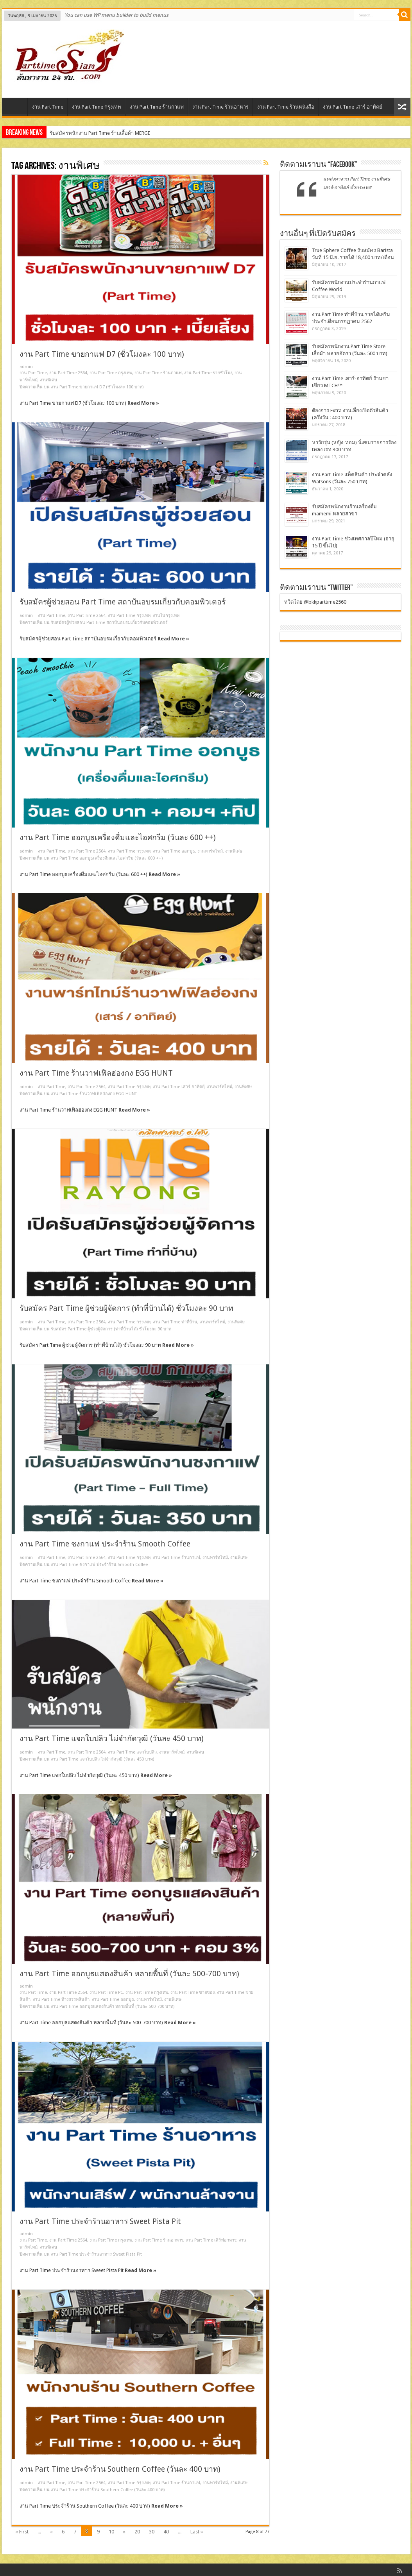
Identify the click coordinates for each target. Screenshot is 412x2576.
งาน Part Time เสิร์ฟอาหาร (211, 2240)
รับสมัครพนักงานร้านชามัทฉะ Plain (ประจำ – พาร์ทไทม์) (112, 133)
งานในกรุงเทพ (166, 615)
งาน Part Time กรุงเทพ (96, 107)
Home (16, 108)
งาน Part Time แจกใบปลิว (132, 1752)
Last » (196, 2532)
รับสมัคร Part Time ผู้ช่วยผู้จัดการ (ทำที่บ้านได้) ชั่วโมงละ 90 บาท (126, 1308)
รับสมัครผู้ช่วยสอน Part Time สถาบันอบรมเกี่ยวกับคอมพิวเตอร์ (123, 601)
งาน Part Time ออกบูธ (174, 851)
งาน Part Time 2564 (68, 372)
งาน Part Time (47, 107)
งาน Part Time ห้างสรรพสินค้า (61, 1999)
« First (22, 2532)
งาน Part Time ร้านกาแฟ (157, 107)
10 (111, 2532)
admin (26, 366)
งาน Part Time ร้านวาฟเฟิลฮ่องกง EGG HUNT (96, 1073)
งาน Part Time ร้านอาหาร (220, 107)
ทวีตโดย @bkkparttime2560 (315, 602)
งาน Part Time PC (106, 1992)
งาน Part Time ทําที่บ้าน (175, 1322)
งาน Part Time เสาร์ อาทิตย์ (352, 107)
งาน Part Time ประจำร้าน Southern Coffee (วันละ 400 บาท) (120, 2469)
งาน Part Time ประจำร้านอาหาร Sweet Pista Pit (100, 2221)
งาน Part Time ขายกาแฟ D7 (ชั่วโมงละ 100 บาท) (102, 354)
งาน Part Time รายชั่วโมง (208, 372)
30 (151, 2532)
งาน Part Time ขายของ (192, 1992)
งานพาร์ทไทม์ (210, 851)
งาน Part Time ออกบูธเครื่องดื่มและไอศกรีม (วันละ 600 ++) (118, 837)
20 (137, 2532)
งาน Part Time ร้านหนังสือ (285, 107)
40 (166, 2532)
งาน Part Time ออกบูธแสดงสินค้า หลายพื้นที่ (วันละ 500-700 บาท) (129, 1973)
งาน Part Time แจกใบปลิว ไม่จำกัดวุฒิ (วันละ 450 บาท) (112, 1738)
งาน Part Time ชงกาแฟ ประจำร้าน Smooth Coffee (105, 1543)
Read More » (143, 403)
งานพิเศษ (48, 380)
